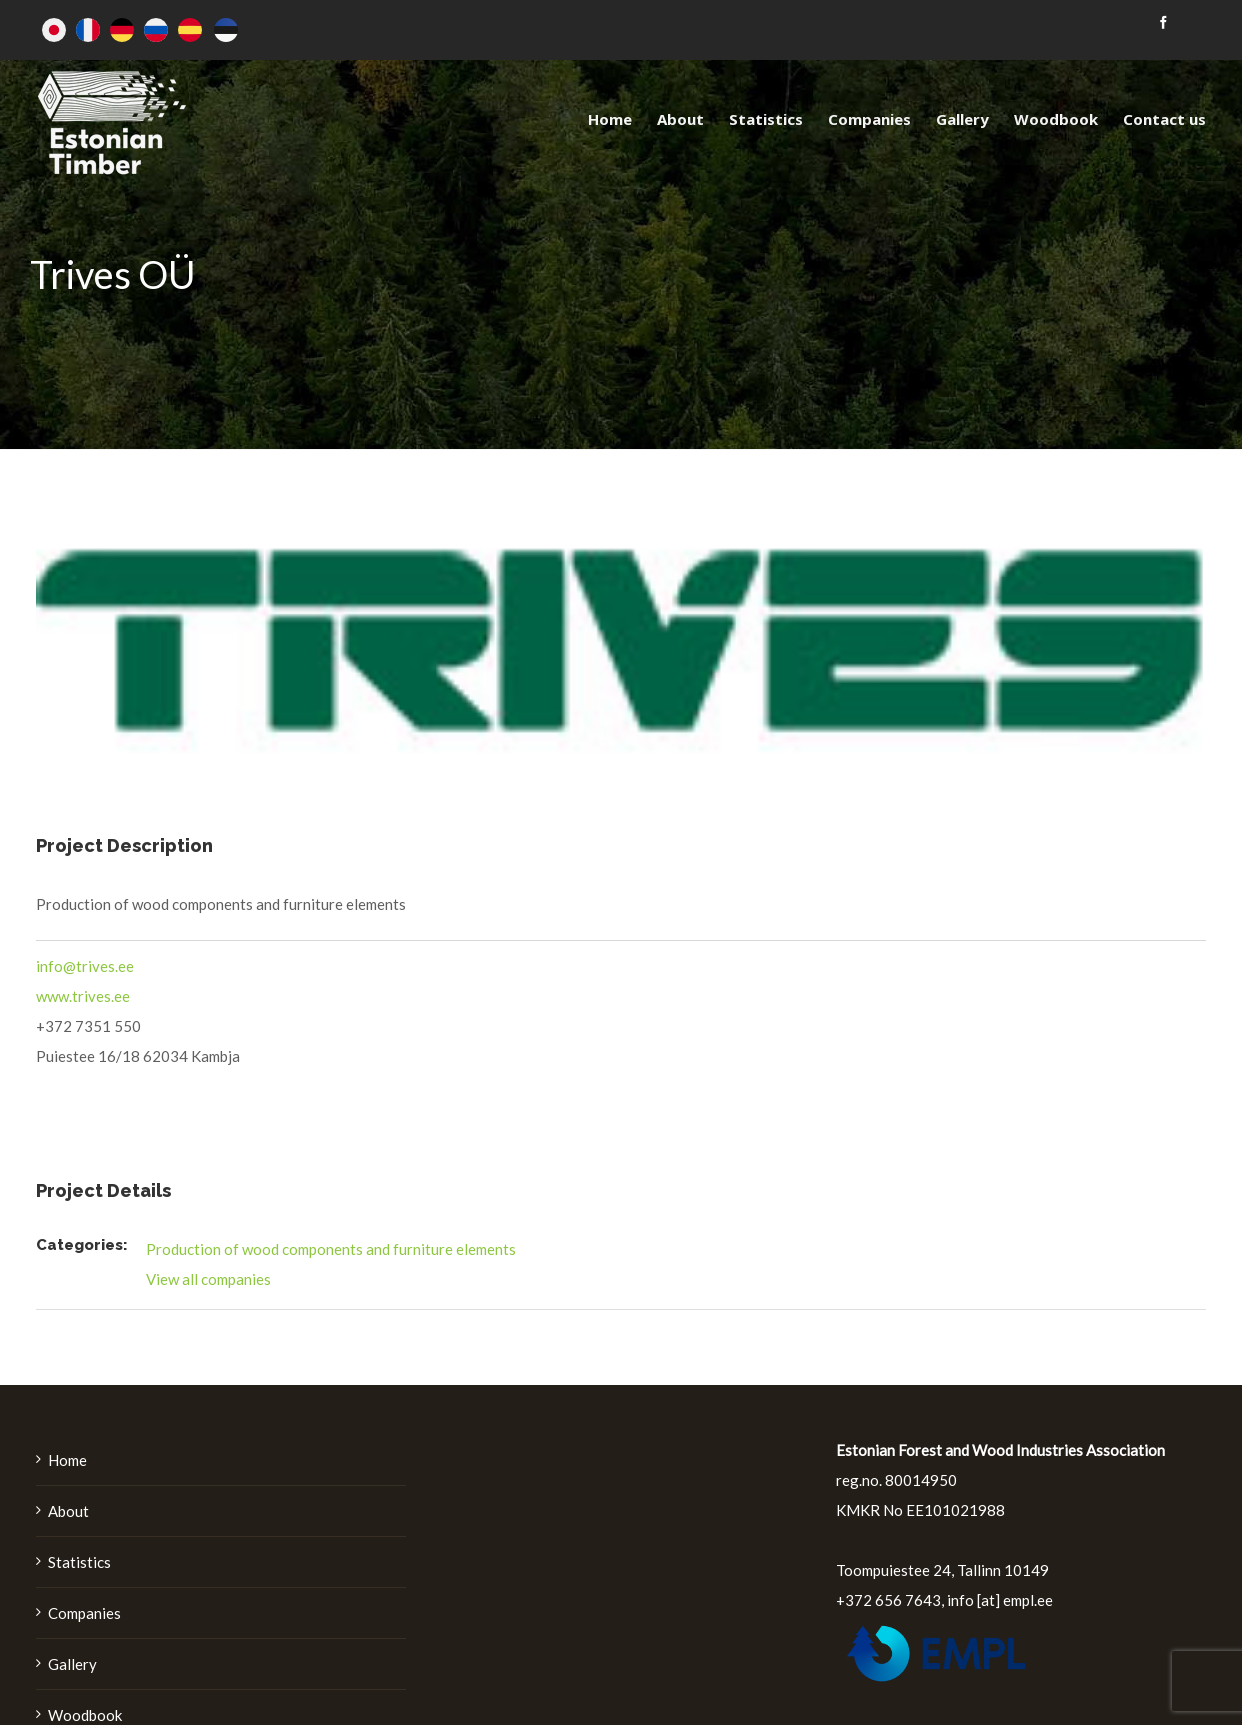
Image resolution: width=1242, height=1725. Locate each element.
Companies (84, 1613)
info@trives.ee (85, 966)
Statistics (79, 1562)
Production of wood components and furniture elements (331, 1249)
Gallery (72, 1664)
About (68, 1511)
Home (67, 1460)
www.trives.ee (83, 996)
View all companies (208, 1279)
